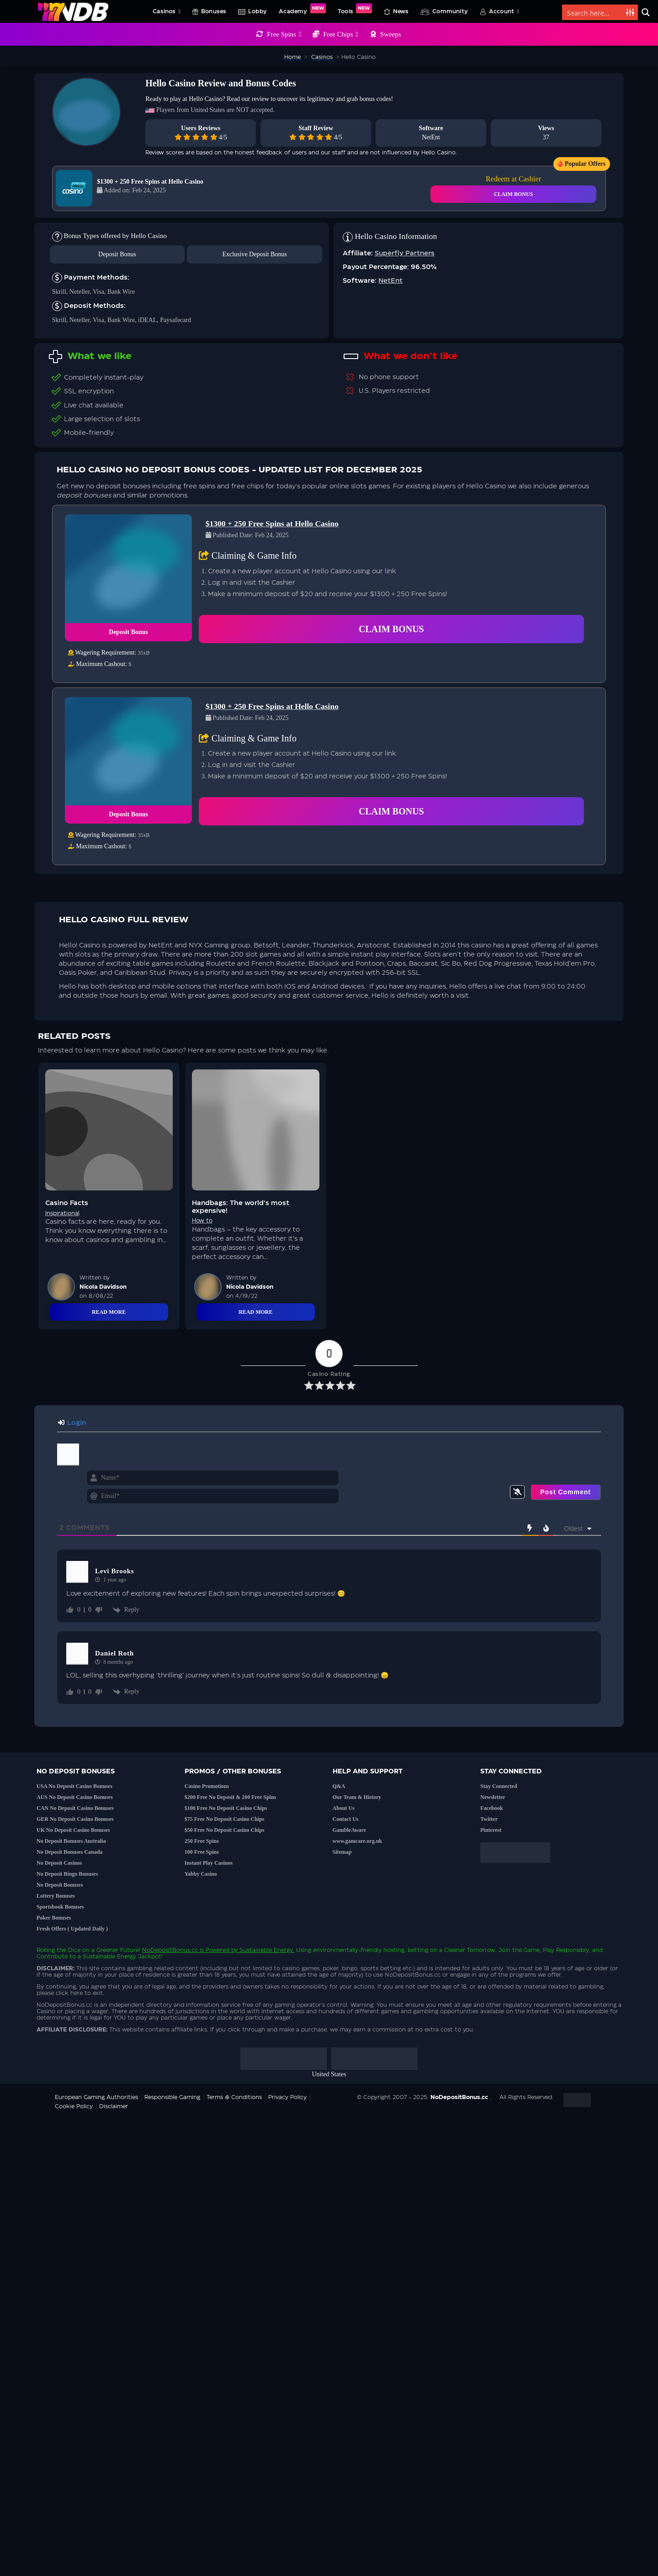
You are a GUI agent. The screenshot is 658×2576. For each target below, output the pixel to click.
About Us (344, 1808)
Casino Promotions (207, 1786)
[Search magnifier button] (645, 12)
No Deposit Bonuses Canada (69, 1852)
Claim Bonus (391, 629)
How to (202, 1220)
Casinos (166, 11)
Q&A (339, 1786)
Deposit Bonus (117, 254)
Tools (354, 8)
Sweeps (390, 34)
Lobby (257, 11)
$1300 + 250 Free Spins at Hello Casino (150, 181)
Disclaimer (113, 2106)
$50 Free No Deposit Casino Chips (225, 1830)
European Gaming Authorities (96, 2097)
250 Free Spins (202, 1841)
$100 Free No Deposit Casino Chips (226, 1808)
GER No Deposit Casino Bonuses (75, 1819)
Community (450, 11)
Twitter (489, 1819)
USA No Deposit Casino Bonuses (74, 1786)
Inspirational (62, 1213)
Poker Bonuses (54, 1918)
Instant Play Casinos (209, 1863)
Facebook (491, 1808)
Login (72, 1423)
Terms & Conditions (234, 2097)
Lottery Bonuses (56, 1896)
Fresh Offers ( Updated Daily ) (72, 1928)
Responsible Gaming (172, 2097)
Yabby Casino (201, 1874)
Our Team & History (357, 1797)
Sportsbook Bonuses (60, 1907)
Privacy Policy (287, 2097)
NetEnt (431, 137)
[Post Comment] (565, 1492)
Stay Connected (498, 1786)
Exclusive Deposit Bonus (254, 254)
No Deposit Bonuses (60, 1885)
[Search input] (594, 12)
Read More (109, 1312)
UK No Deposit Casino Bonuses (73, 1830)
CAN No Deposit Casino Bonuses (75, 1808)
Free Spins (284, 34)
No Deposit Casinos (59, 1863)
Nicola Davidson (103, 1287)
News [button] (401, 11)
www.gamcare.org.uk (357, 1841)
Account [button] (504, 11)
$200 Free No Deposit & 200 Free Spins (230, 1797)
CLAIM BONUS (513, 194)
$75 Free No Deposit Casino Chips (225, 1819)
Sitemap (342, 1852)
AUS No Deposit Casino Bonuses (75, 1797)
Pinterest (490, 1830)
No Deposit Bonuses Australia (71, 1841)
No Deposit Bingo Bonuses (67, 1874)
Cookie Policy (74, 2106)
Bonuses (213, 11)
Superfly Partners (405, 253)
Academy (302, 8)
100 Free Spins (202, 1852)
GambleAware (349, 1830)
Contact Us (346, 1819)
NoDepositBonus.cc (170, 1950)
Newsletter (492, 1797)
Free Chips (340, 34)
